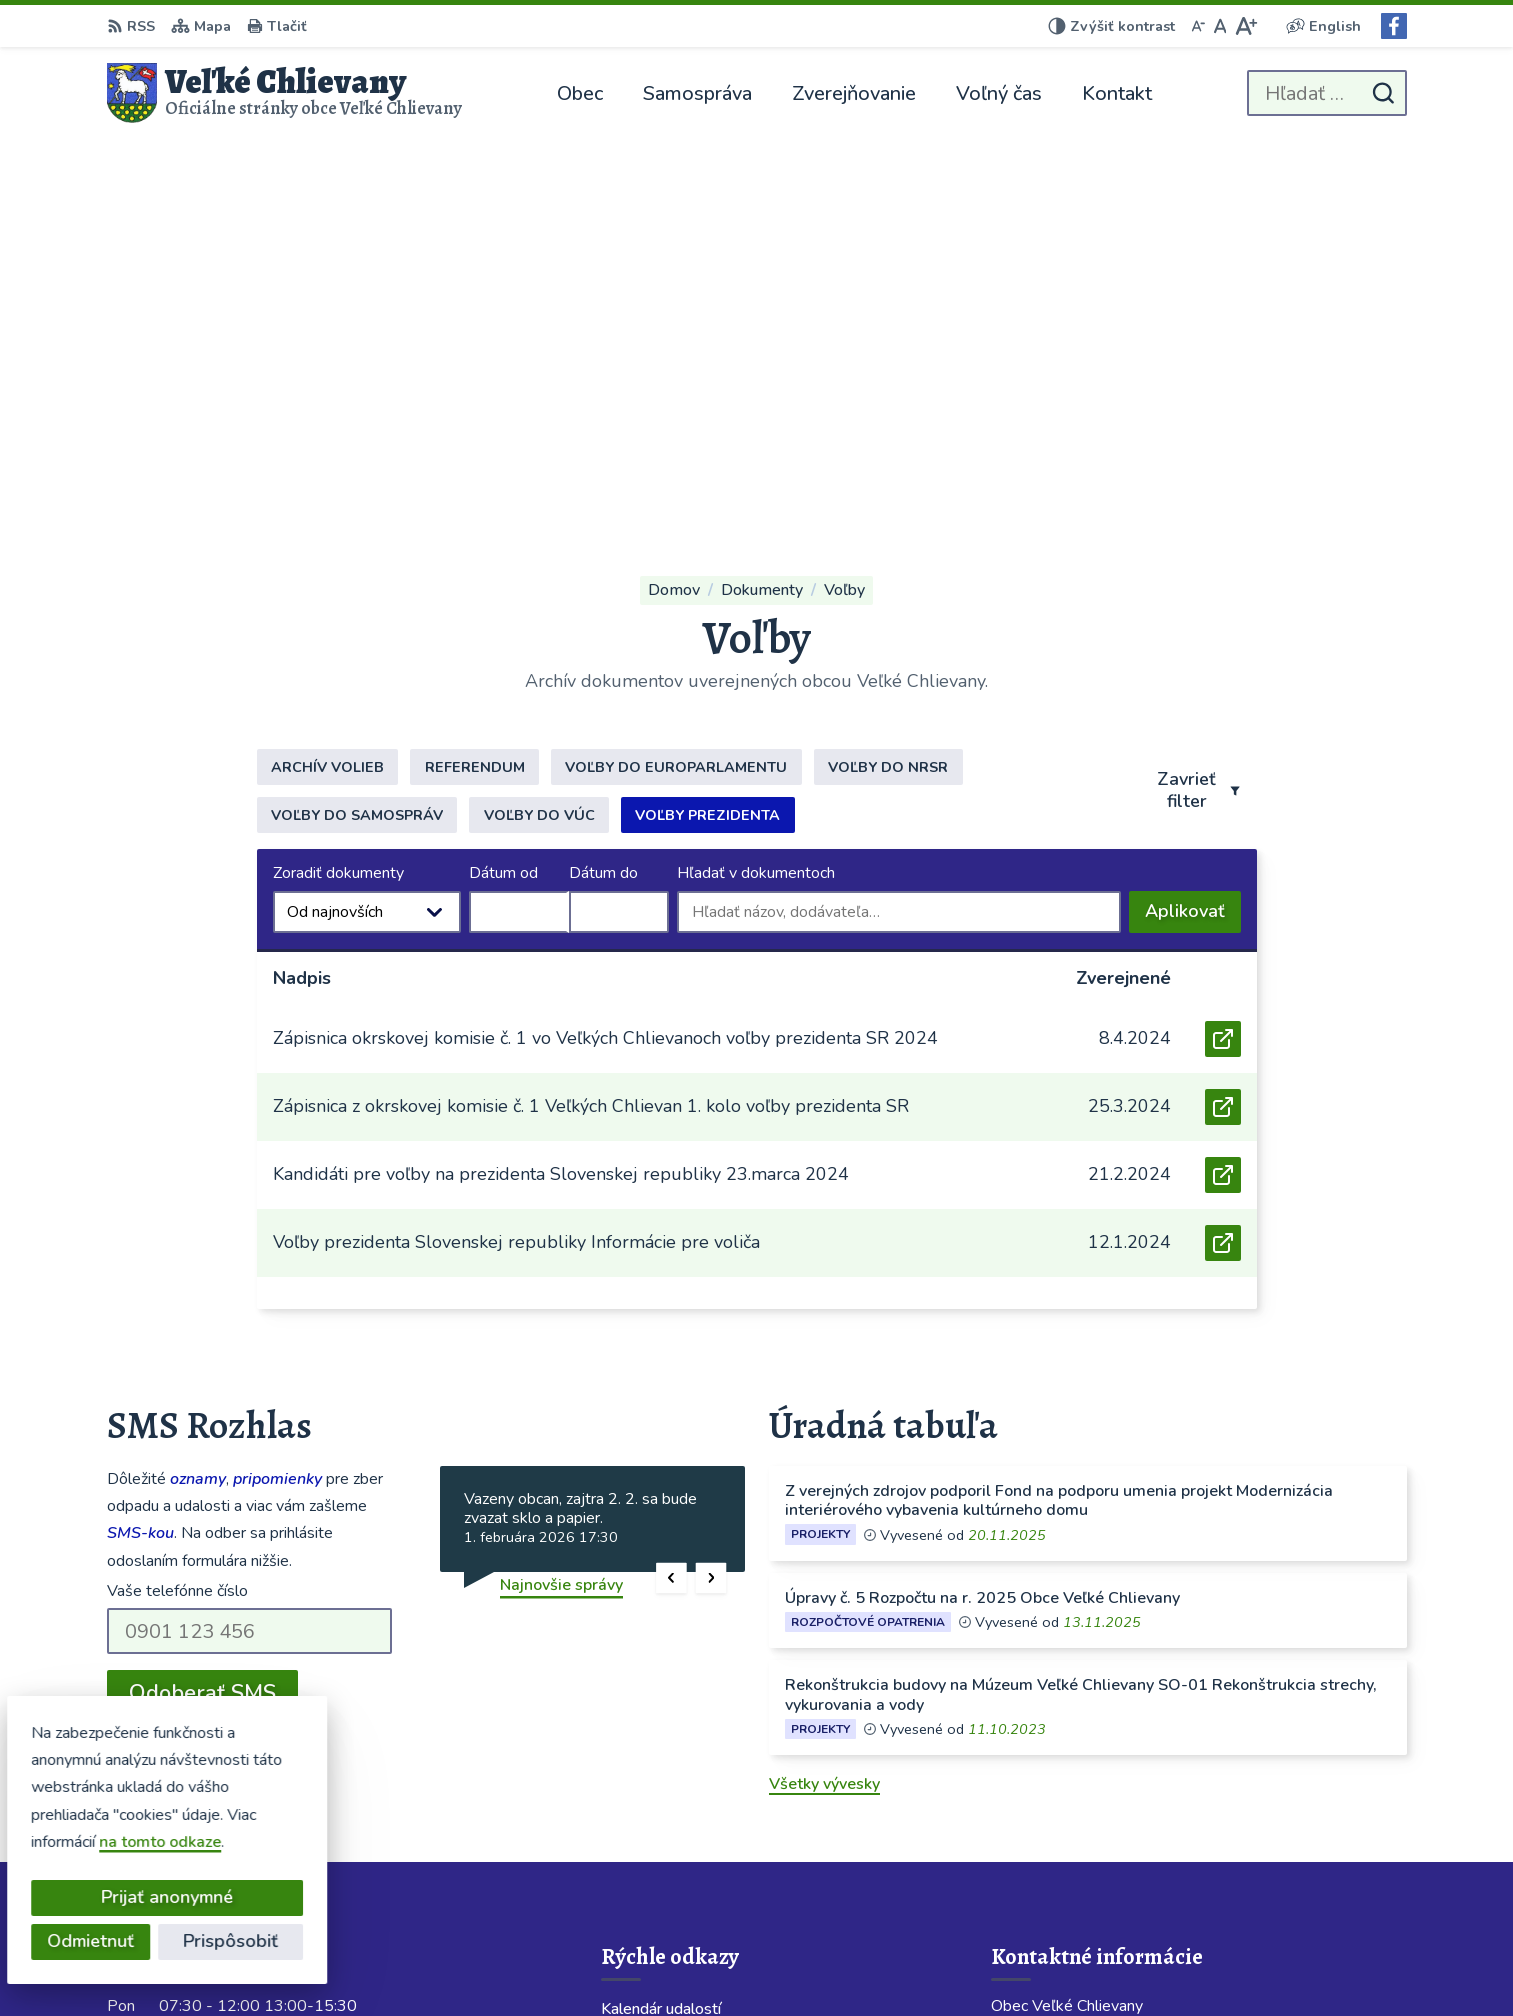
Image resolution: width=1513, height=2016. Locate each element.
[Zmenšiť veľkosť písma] (1198, 26)
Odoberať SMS (202, 1304)
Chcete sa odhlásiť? (179, 1348)
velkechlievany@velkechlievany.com (1123, 1825)
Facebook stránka (1055, 1849)
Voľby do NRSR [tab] (888, 378)
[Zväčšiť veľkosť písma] (1245, 26)
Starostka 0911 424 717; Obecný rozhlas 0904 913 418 (1199, 1753)
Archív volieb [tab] (327, 378)
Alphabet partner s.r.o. (775, 1962)
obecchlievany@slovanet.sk (1092, 1801)
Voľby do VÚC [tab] (539, 426)
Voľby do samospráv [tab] (357, 426)
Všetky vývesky (824, 1395)
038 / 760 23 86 (1051, 1777)
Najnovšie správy (561, 1196)
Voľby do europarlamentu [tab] (676, 378)
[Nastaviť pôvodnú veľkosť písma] (1220, 26)
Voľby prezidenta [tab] (707, 426)
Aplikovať (1193, 527)
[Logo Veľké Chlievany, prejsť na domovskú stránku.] (285, 93)
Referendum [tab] (475, 378)
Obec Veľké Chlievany (1070, 1962)
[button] (671, 1188)
